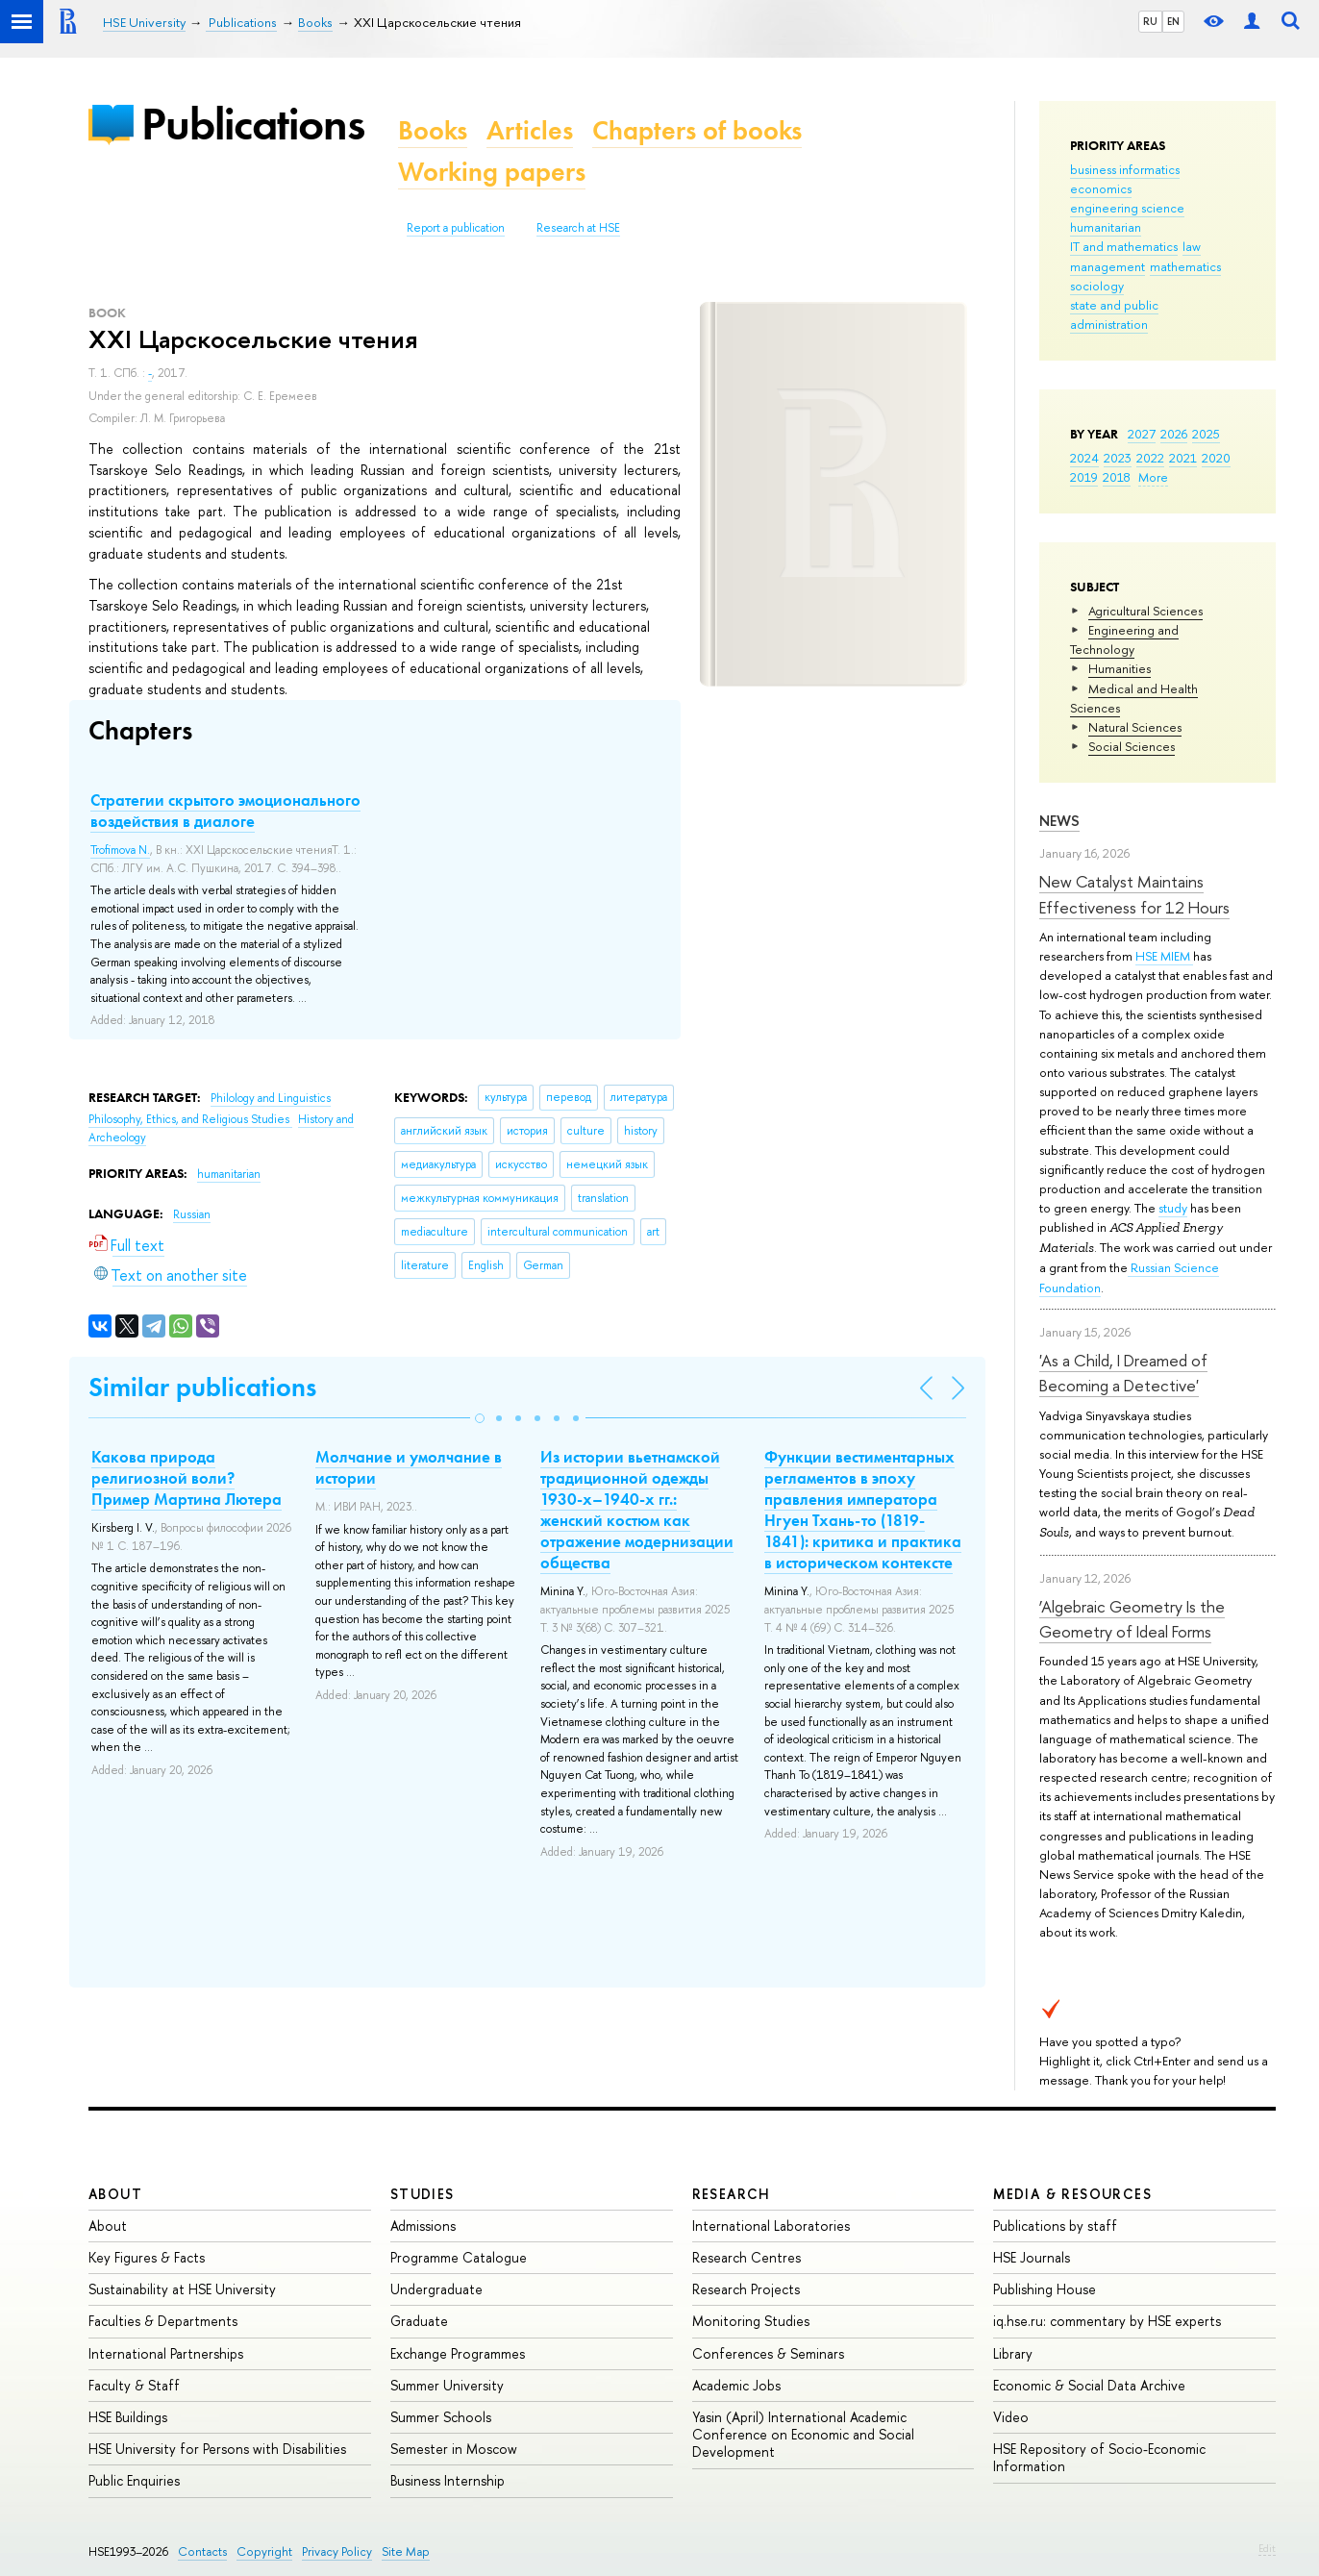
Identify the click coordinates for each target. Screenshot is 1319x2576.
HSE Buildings (127, 2417)
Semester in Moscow (453, 2448)
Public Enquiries (134, 2480)
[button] (479, 1418)
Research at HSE (578, 228)
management (1107, 266)
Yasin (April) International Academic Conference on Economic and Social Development (803, 2434)
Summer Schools (440, 2417)
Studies (422, 2194)
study (1172, 1207)
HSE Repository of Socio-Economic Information (1099, 2457)
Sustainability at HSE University (182, 2289)
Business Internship (447, 2480)
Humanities (1119, 668)
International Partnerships (165, 2353)
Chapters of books (697, 130)
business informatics (1125, 169)
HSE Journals (1031, 2257)
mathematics (1185, 266)
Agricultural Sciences (1145, 610)
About (115, 2194)
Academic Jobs (736, 2385)
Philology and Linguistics (271, 1098)
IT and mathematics (1124, 246)
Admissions (423, 2225)
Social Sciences (1131, 746)
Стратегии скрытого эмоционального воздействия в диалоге (225, 810)
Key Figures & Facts (146, 2257)
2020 (1216, 457)
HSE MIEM (1164, 955)
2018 (1117, 477)
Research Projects (746, 2289)
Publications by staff (1055, 2225)
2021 (1183, 457)
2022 (1150, 457)
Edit (1267, 2548)
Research (731, 2194)
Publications (252, 123)
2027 (1142, 433)
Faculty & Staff (134, 2385)
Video (1011, 2417)
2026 (1173, 433)
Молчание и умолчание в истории (408, 1467)
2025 (1206, 433)
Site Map (406, 2551)
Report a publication (456, 228)
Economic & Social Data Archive (1089, 2385)
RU (1150, 21)
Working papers (491, 171)
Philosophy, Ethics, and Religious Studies (190, 1119)
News (1059, 821)
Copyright (264, 2551)
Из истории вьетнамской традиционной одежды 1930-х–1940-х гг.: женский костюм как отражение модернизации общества (637, 1509)
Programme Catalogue (458, 2257)
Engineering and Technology (1124, 639)
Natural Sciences (1135, 727)
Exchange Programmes (457, 2353)
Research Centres (746, 2257)
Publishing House (1044, 2289)
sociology (1097, 285)
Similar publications (202, 1387)
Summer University (447, 2385)
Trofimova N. (120, 850)
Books (432, 130)
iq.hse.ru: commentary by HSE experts (1107, 2321)
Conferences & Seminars (768, 2353)
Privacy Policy (337, 2551)
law (1191, 246)
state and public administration (1114, 314)
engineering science (1127, 207)
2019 (1084, 477)
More (1153, 477)
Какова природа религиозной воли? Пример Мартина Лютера (186, 1478)
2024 (1084, 457)
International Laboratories (771, 2225)
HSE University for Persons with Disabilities (217, 2448)
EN (1173, 21)
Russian (192, 1214)
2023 (1118, 457)
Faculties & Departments (162, 2321)
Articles (529, 130)
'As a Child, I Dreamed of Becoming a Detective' (1123, 1372)
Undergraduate (436, 2289)
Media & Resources (1072, 2194)
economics (1101, 188)
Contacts (202, 2551)
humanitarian (1105, 227)
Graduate (419, 2321)
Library (1013, 2353)
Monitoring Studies (750, 2321)
